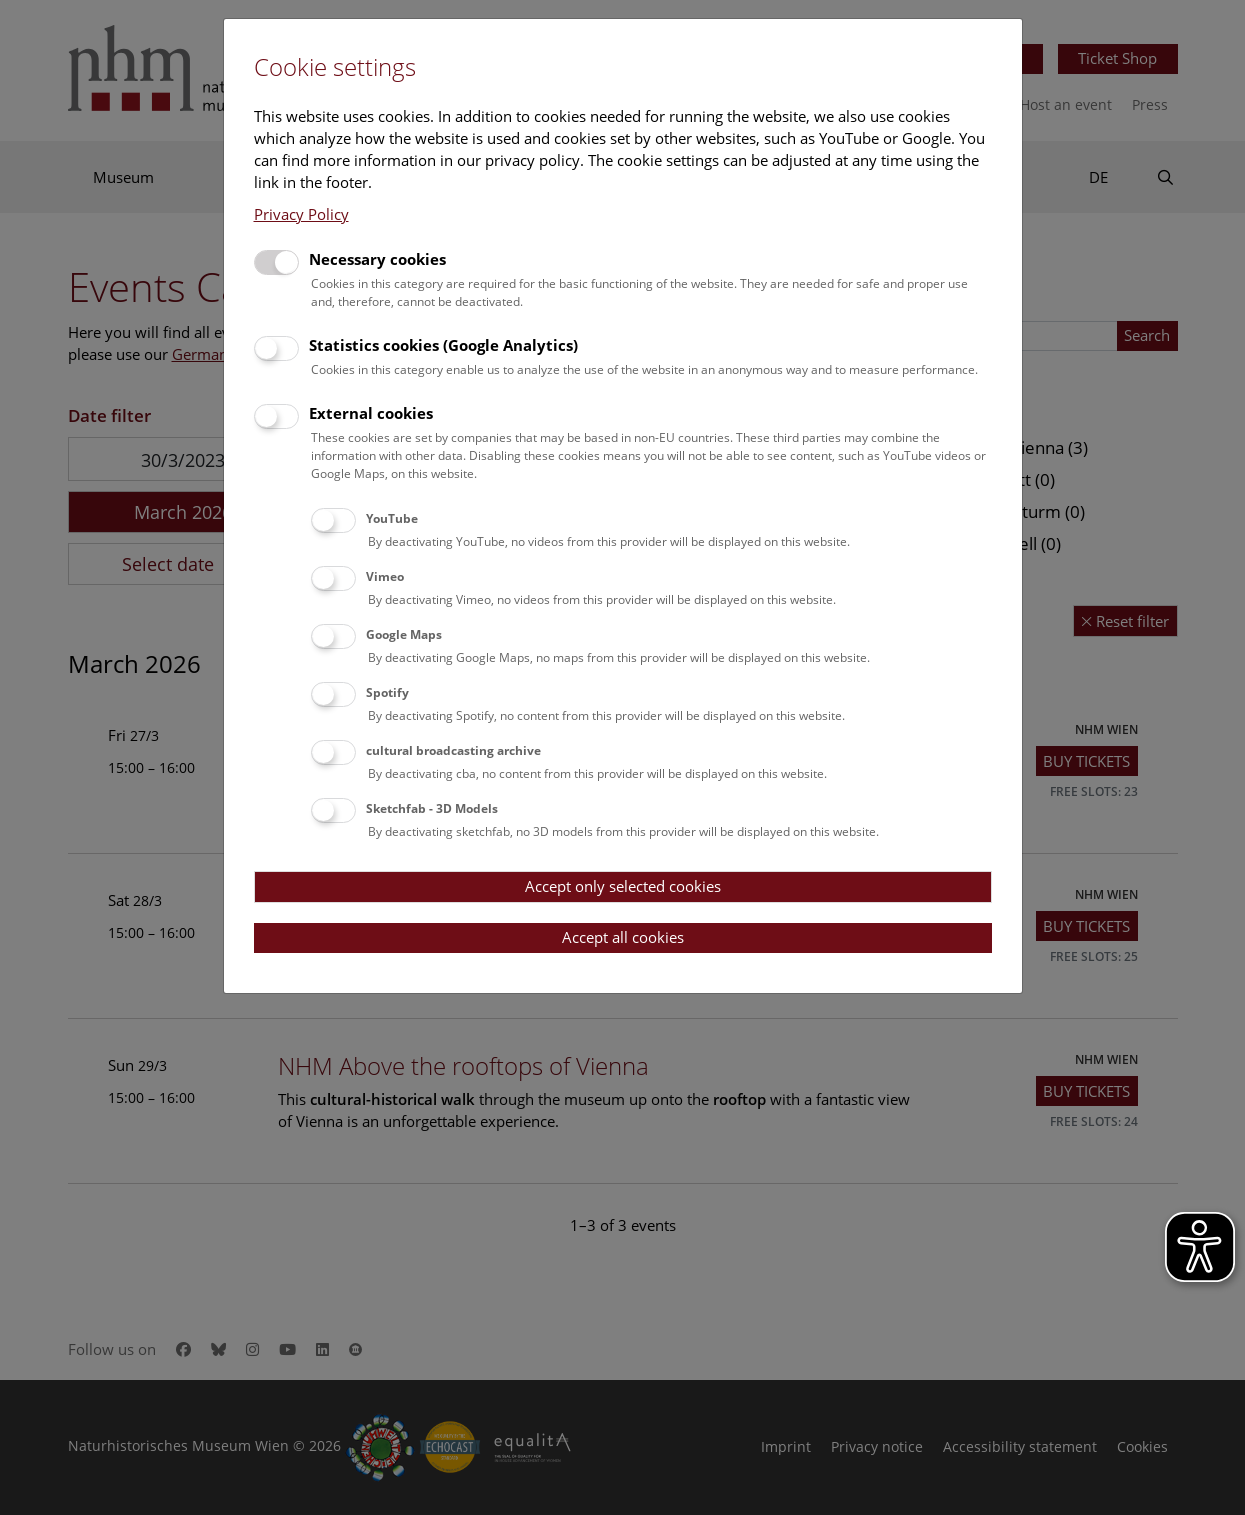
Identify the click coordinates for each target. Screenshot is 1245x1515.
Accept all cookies (623, 937)
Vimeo (385, 576)
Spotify (387, 692)
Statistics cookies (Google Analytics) (443, 345)
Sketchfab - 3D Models (432, 808)
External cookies (371, 413)
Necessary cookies (377, 259)
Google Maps (404, 634)
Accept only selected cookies (623, 886)
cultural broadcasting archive (453, 750)
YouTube (392, 518)
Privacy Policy (301, 214)
